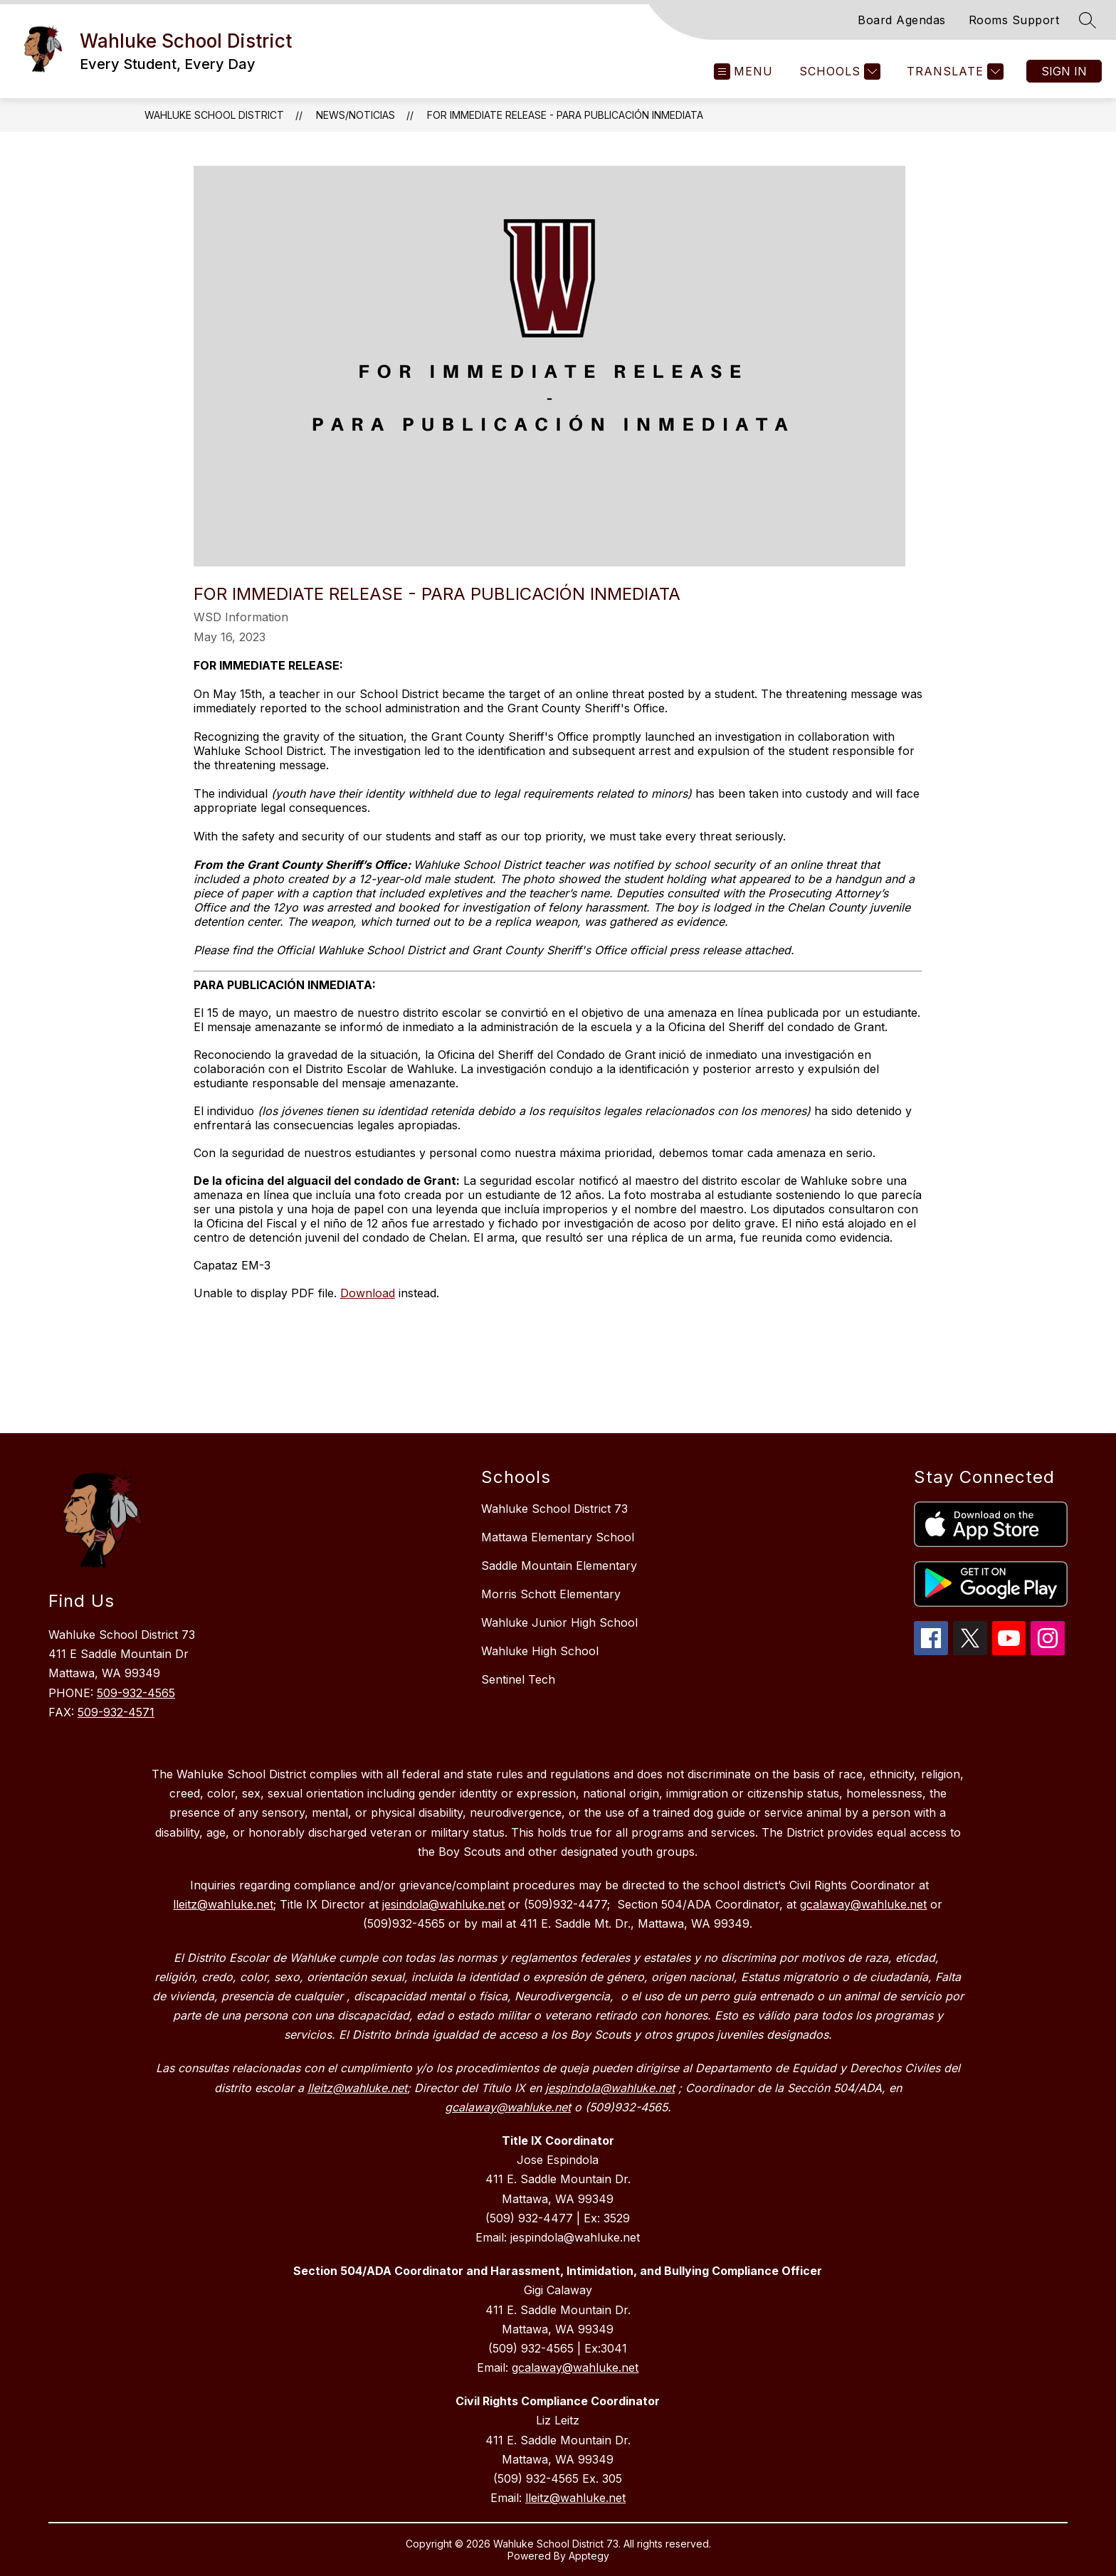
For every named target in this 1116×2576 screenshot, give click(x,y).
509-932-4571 (116, 1712)
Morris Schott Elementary (551, 1594)
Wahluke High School (540, 1651)
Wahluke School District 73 (554, 1508)
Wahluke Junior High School (559, 1622)
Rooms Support (1014, 20)
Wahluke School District (214, 115)
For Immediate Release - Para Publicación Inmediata (565, 115)
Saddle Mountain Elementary (559, 1565)
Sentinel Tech (518, 1679)
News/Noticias (355, 115)
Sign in (1064, 71)
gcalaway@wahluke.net (575, 2367)
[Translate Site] (953, 71)
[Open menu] (743, 71)
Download (367, 1293)
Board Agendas (902, 20)
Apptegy (589, 2556)
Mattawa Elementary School (557, 1537)
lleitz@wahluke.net (575, 2498)
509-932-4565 (136, 1693)
